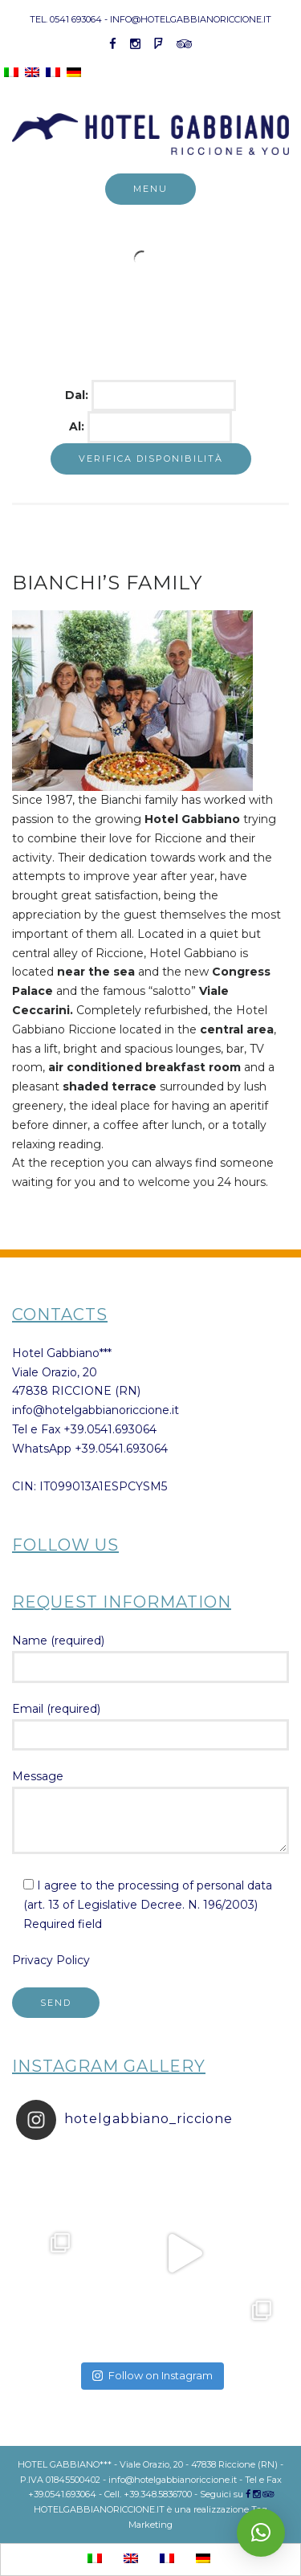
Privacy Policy (51, 1960)
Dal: (78, 395)
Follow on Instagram (152, 2375)
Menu (150, 188)
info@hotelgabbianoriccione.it (95, 1410)
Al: (78, 426)
